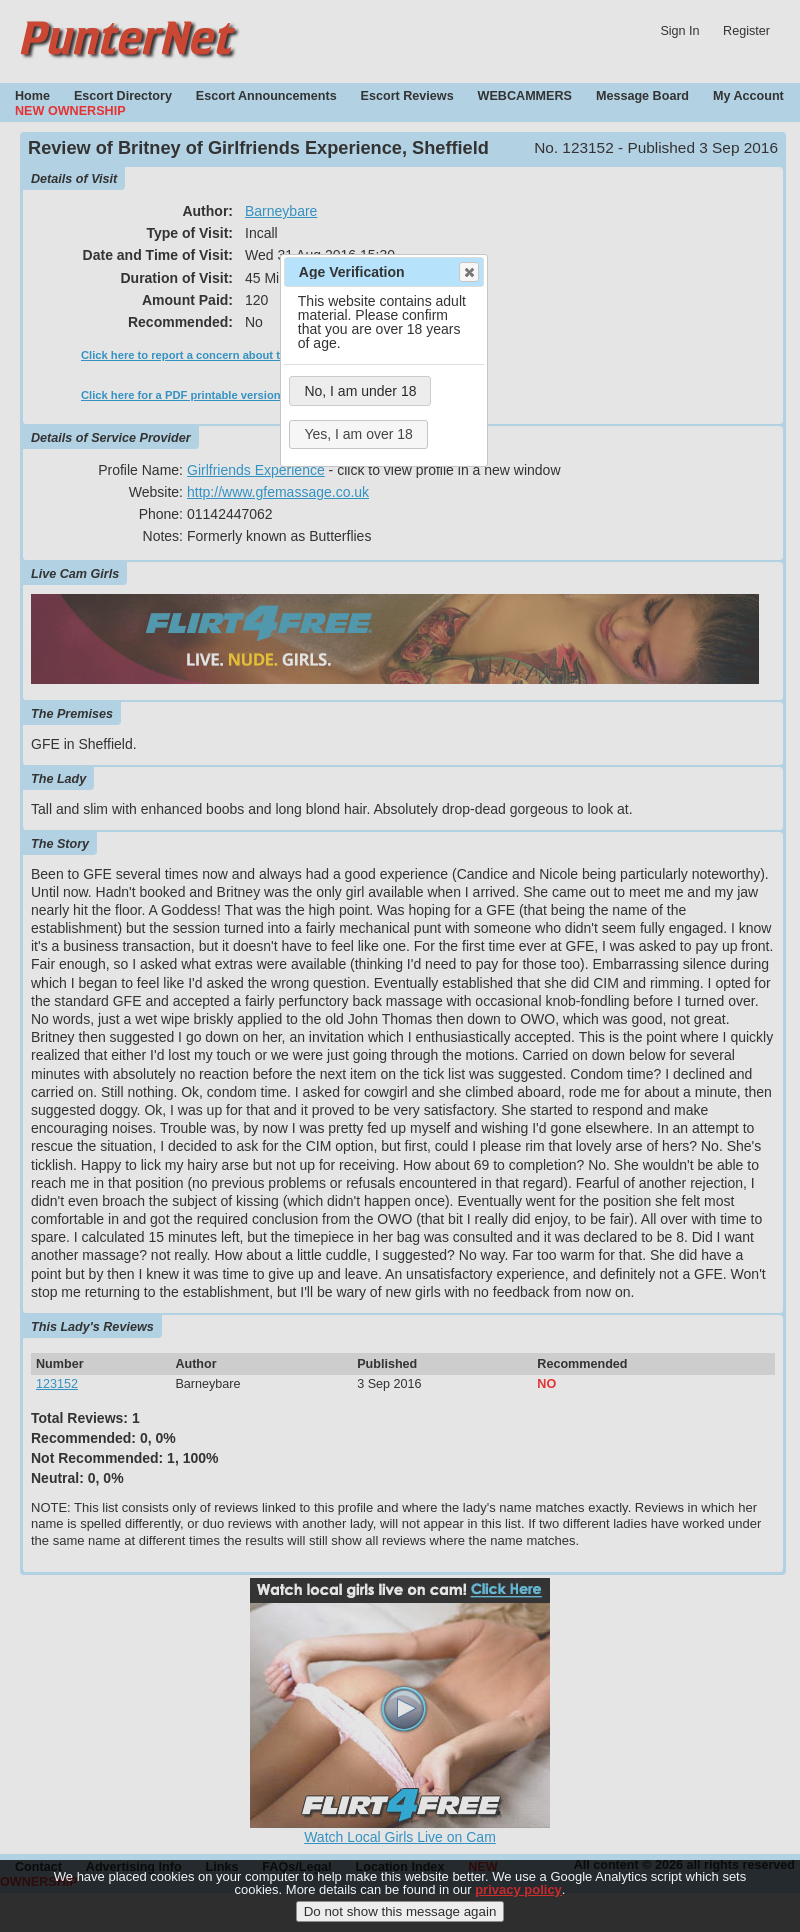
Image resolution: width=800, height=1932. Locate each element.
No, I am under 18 (360, 391)
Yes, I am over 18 (358, 434)
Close (468, 272)
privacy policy (518, 1889)
